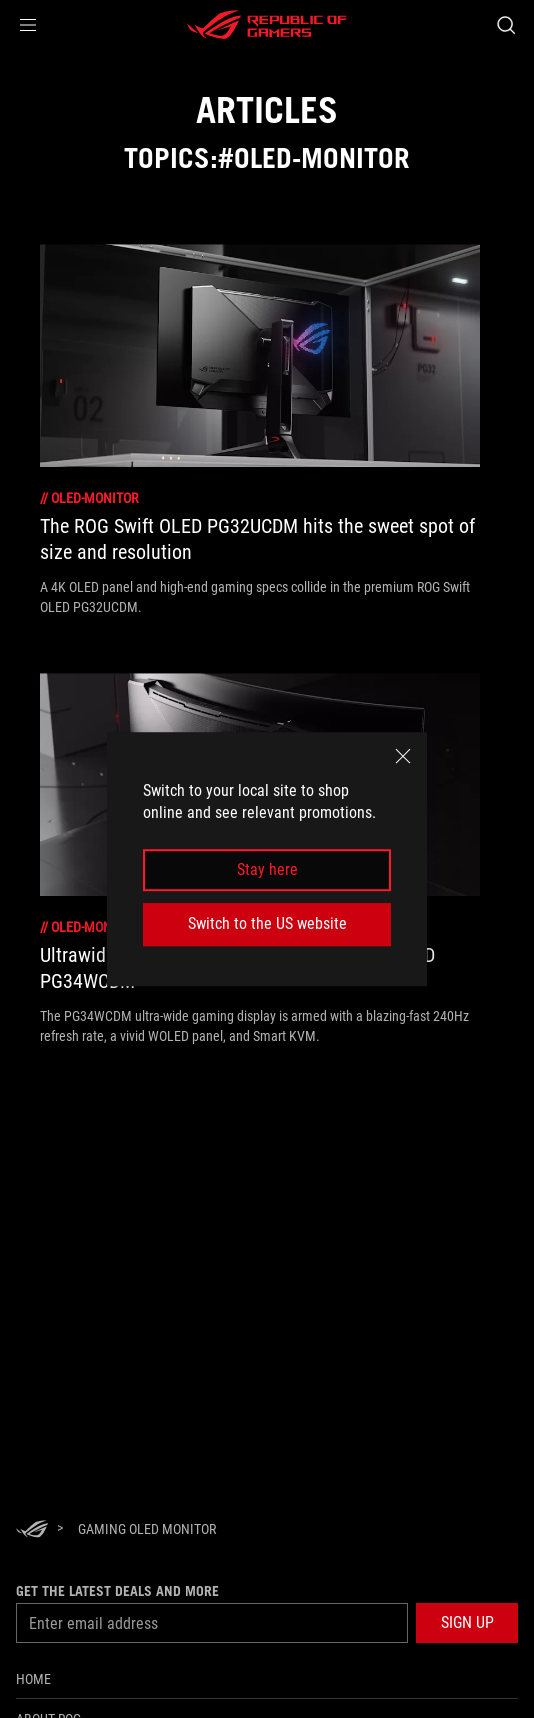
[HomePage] (32, 1530)
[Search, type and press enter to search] (505, 25)
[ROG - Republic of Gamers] (267, 25)
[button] (28, 25)
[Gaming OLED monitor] (147, 1529)
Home (33, 1679)
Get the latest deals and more (117, 1591)
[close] (403, 756)
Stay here (267, 869)
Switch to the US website (267, 923)
